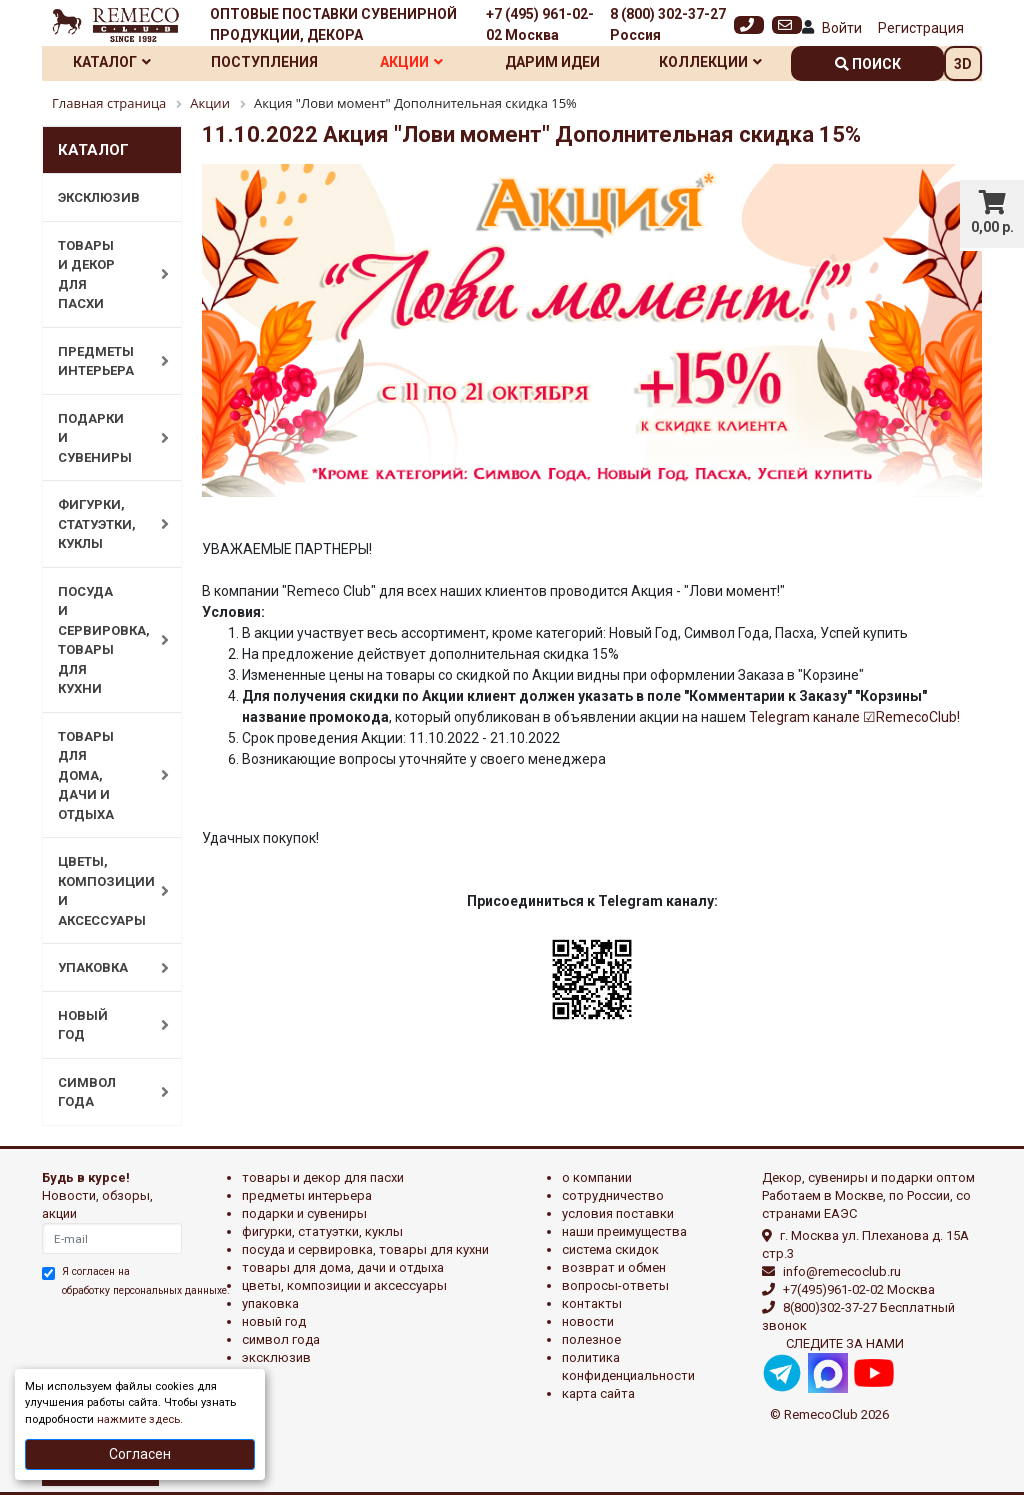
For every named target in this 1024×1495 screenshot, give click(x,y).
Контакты (592, 1303)
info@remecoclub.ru (842, 1271)
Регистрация (921, 28)
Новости (588, 1321)
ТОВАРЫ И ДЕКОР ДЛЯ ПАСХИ (103, 275)
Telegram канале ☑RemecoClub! (854, 717)
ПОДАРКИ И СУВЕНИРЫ (103, 438)
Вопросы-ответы (615, 1285)
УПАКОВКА (103, 968)
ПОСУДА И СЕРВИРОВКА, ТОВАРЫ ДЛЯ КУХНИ (103, 640)
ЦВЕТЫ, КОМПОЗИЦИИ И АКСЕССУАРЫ (103, 891)
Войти (842, 28)
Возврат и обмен (614, 1267)
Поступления (264, 62)
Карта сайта (598, 1393)
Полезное (591, 1339)
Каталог (112, 62)
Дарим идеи (552, 62)
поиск (868, 64)
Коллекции (710, 62)
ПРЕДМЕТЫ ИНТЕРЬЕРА (103, 361)
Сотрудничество (613, 1195)
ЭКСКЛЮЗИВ (99, 197)
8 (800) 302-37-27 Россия (668, 24)
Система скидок (610, 1249)
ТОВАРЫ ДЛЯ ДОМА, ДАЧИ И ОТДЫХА (103, 775)
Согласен (140, 1454)
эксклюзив (276, 1357)
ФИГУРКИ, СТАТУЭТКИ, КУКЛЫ (103, 524)
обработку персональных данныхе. (146, 1290)
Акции (411, 62)
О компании (597, 1177)
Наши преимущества (624, 1231)
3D (963, 64)
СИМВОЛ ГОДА (103, 1092)
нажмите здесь (138, 1419)
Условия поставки (618, 1213)
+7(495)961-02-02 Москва (859, 1289)
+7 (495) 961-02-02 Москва (540, 24)
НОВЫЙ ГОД (103, 1025)
